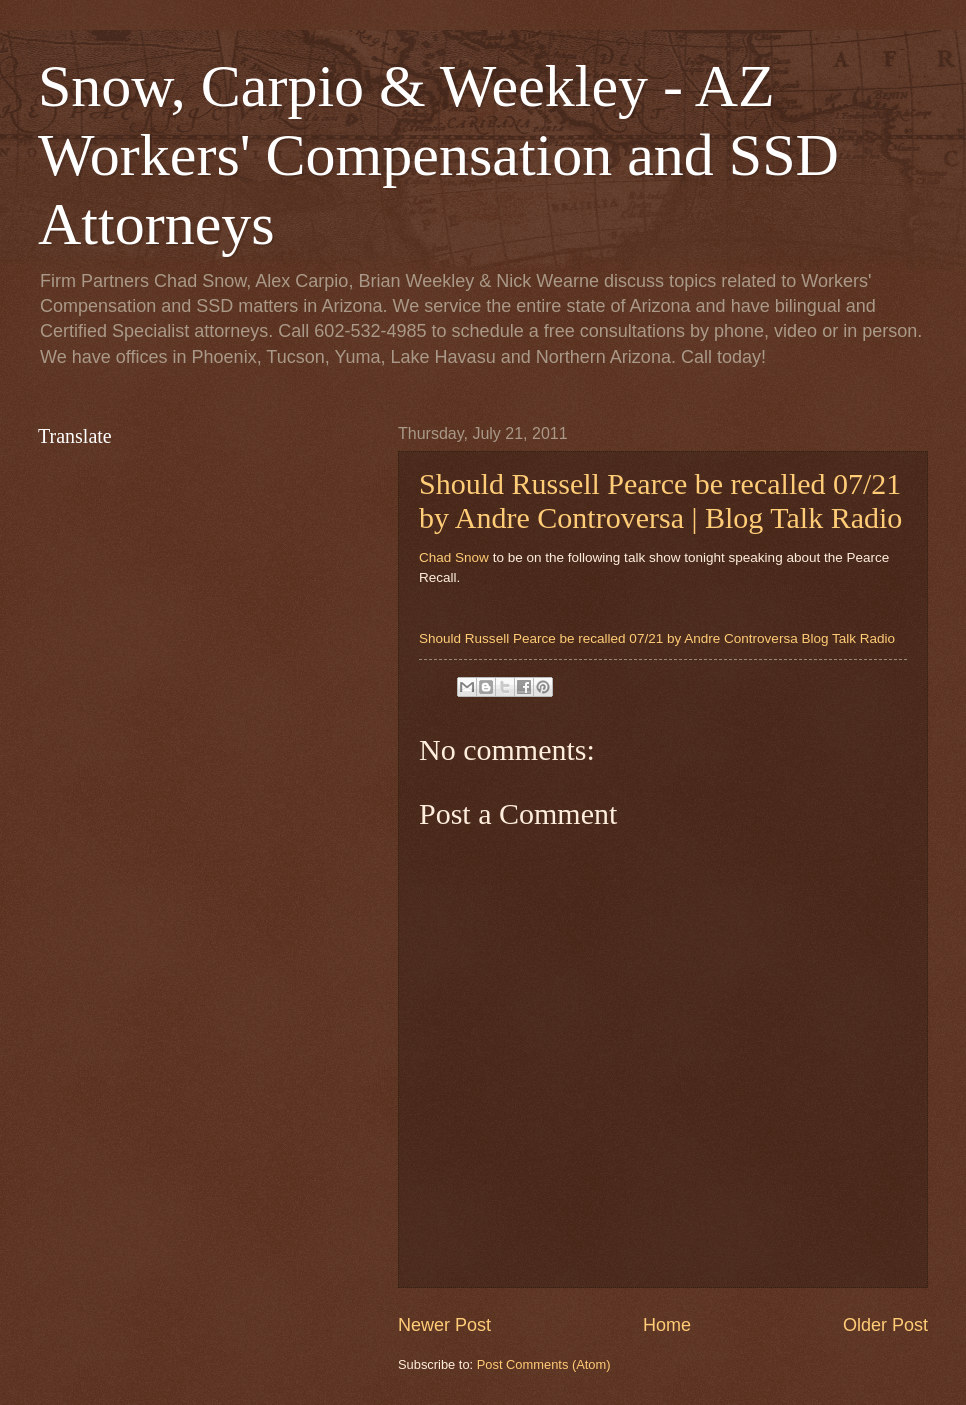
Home (667, 1325)
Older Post (885, 1325)
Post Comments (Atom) (544, 1364)
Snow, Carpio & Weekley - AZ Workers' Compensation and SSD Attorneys (438, 155)
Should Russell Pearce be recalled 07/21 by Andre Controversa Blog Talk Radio (657, 638)
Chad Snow (454, 557)
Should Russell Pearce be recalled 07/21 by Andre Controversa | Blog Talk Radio (660, 500)
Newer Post (444, 1325)
